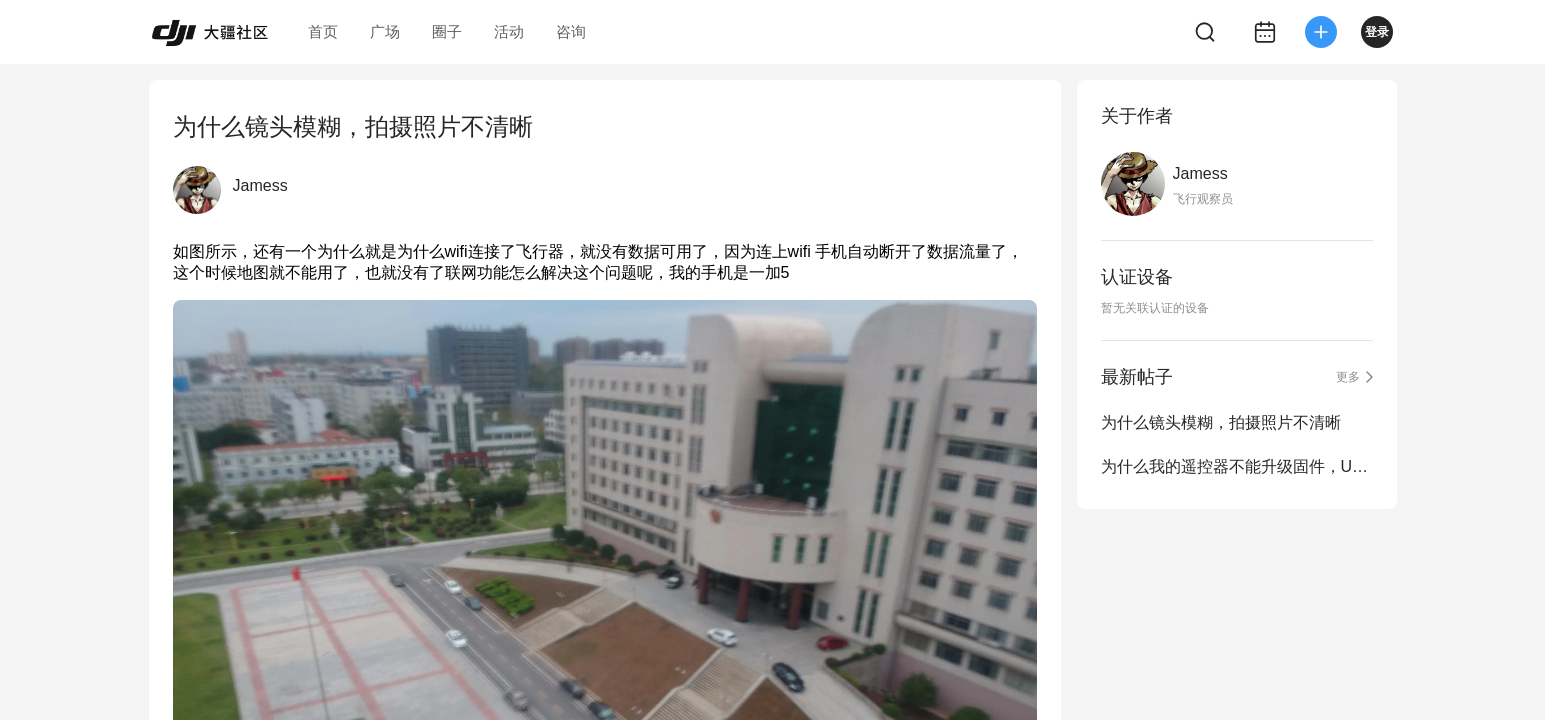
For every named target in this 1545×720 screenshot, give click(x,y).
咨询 (571, 31)
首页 (323, 31)
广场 (385, 31)
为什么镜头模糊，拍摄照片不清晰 (1221, 422)
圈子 (447, 31)
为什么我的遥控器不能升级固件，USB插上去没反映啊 (1237, 466)
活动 (509, 31)
